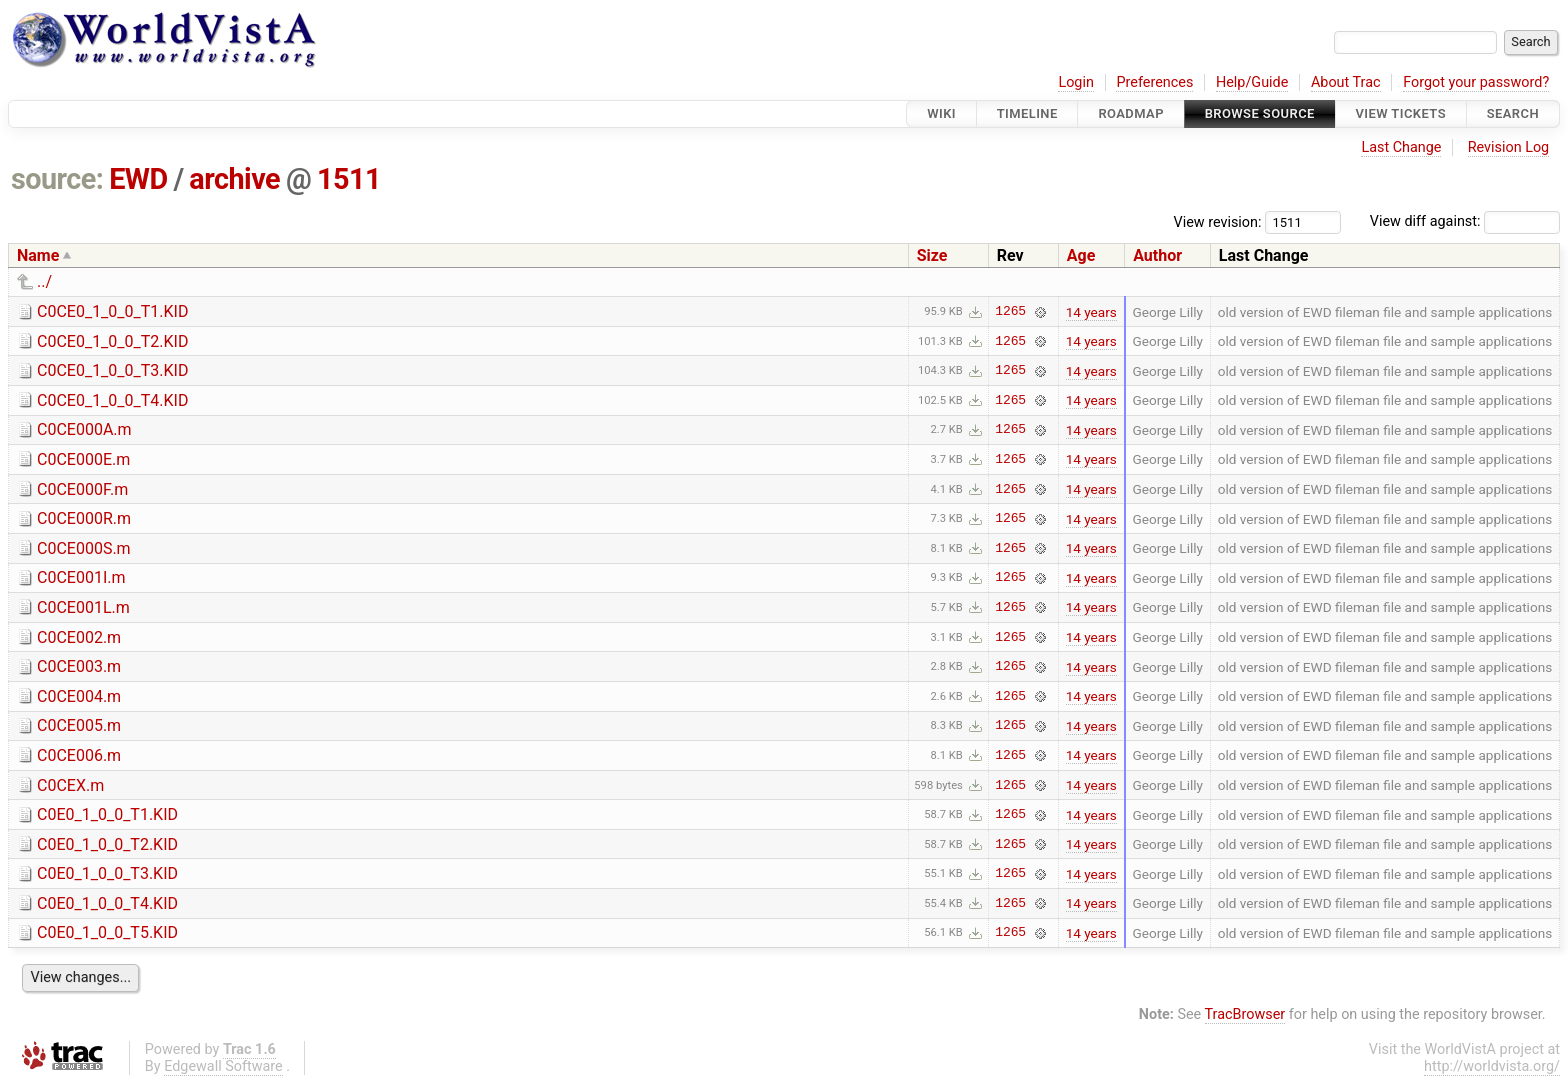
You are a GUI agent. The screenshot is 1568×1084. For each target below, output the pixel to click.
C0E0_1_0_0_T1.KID (107, 814)
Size (932, 255)
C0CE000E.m (83, 459)
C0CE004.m (79, 696)
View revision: (1218, 221)
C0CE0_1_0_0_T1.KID (112, 311)
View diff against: (1465, 221)
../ (44, 281)
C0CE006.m (79, 755)
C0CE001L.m (83, 607)
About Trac (1346, 82)
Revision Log (1509, 147)
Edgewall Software (223, 1066)
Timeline (1027, 113)
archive (234, 179)
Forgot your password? (1476, 82)
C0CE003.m (79, 666)
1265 (1010, 312)
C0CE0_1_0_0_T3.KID (112, 370)
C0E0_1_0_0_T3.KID (107, 873)
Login (1076, 82)
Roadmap (1131, 113)
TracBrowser (1245, 1014)
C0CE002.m (79, 637)
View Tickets (1401, 113)
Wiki (941, 113)
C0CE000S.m (84, 548)
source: (57, 179)
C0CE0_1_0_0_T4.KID (112, 400)
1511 (349, 179)
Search (1513, 113)
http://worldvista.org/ (1492, 1066)
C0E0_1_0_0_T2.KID (107, 844)
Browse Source (1260, 113)
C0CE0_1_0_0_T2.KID (112, 341)
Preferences (1154, 82)
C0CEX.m (70, 785)
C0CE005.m (79, 725)
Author (1157, 255)
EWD (138, 179)
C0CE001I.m (81, 577)
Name (38, 255)
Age (1081, 255)
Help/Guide (1252, 82)
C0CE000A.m (84, 429)
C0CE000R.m (84, 518)
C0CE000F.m (82, 489)
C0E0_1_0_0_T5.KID (107, 932)
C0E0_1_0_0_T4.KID (107, 903)
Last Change (1401, 147)
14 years (1091, 312)
